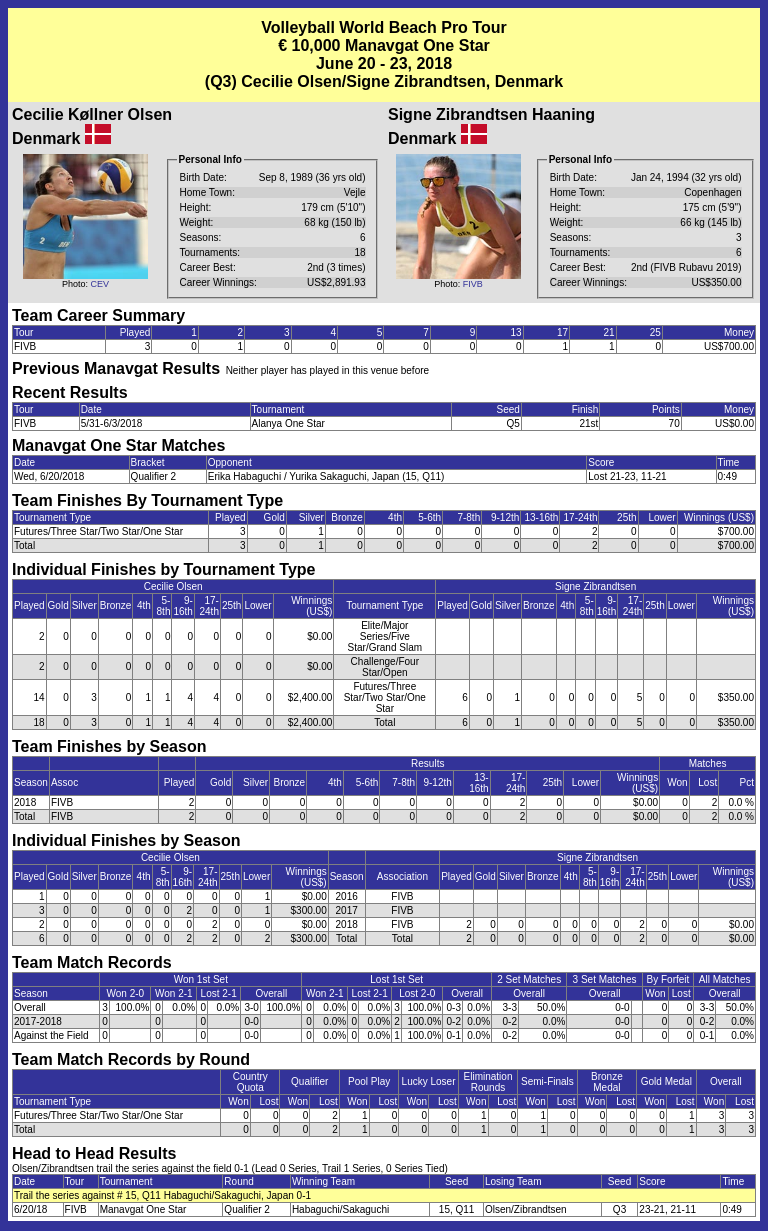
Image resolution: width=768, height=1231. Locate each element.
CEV (100, 284)
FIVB (473, 284)
